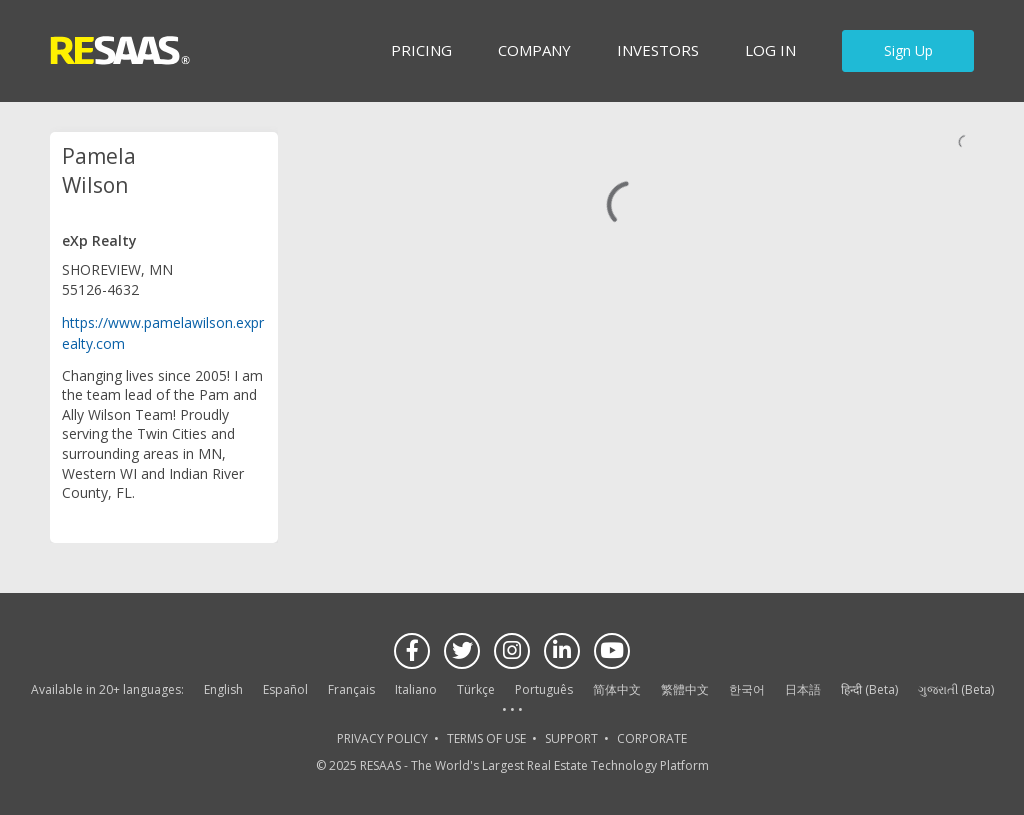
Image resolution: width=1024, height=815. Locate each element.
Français (351, 689)
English (223, 689)
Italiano (416, 689)
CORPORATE (652, 738)
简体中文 (617, 689)
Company (534, 50)
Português (544, 689)
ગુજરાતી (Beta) (956, 689)
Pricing (421, 50)
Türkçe (476, 689)
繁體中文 (685, 689)
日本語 (803, 689)
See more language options (512, 710)
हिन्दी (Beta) (869, 689)
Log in (770, 50)
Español (285, 689)
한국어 (747, 689)
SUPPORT (571, 738)
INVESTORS (658, 50)
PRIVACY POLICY (382, 738)
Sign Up (908, 50)
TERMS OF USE (486, 738)
